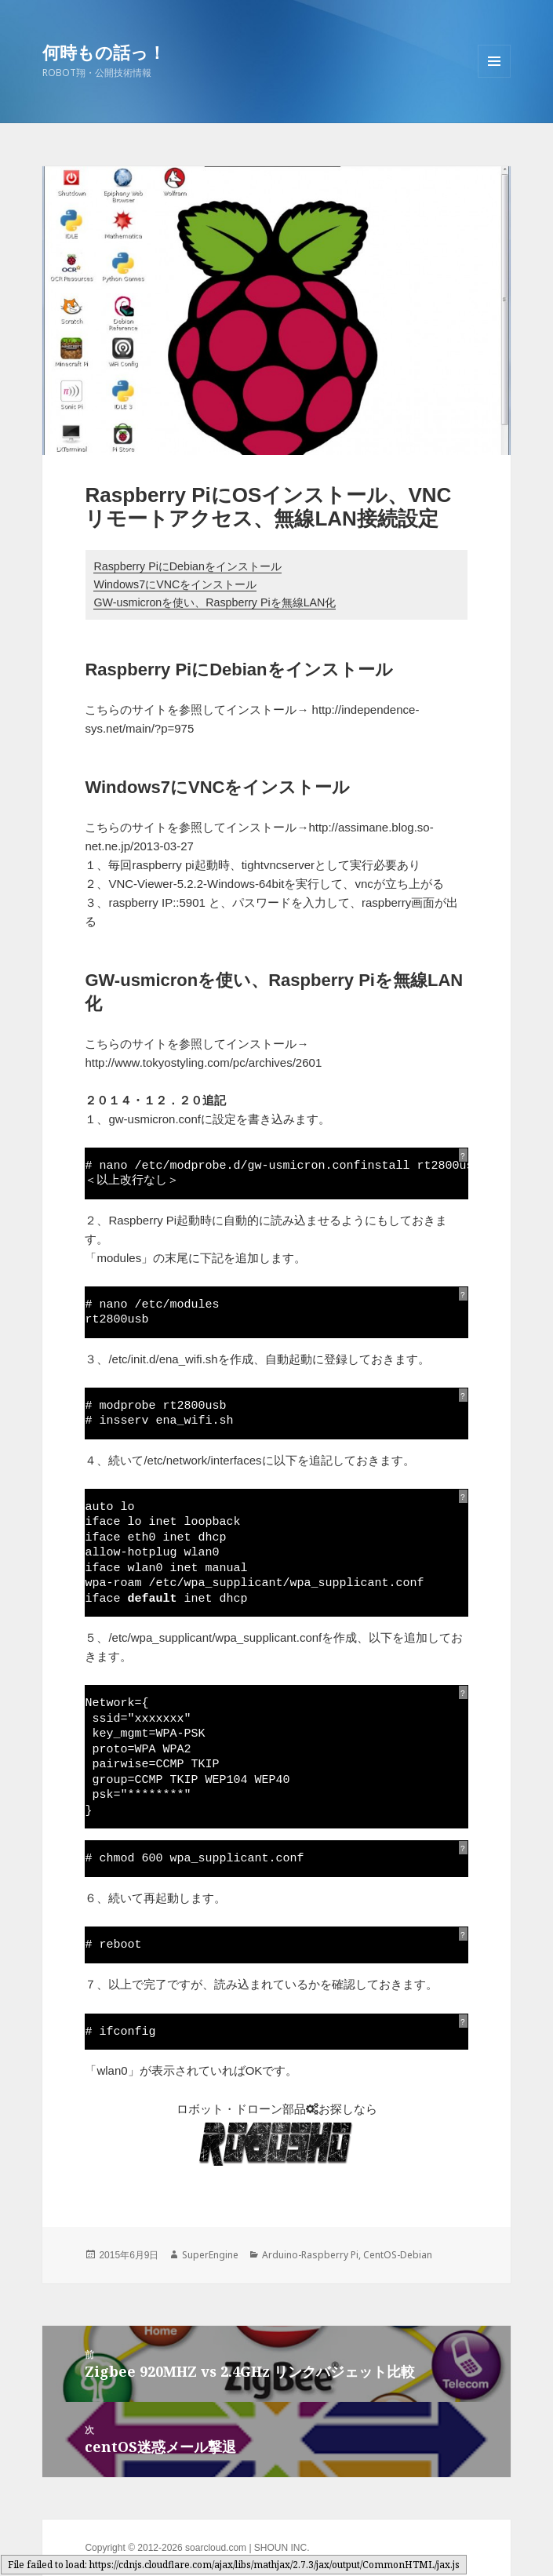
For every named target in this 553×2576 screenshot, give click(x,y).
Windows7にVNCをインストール (174, 584)
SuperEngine (210, 2254)
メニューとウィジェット (494, 77)
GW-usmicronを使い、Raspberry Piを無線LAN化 (214, 602)
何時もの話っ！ (104, 52)
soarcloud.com (215, 2547)
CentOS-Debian (397, 2254)
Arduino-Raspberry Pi (310, 2254)
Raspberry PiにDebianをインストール (187, 566)
